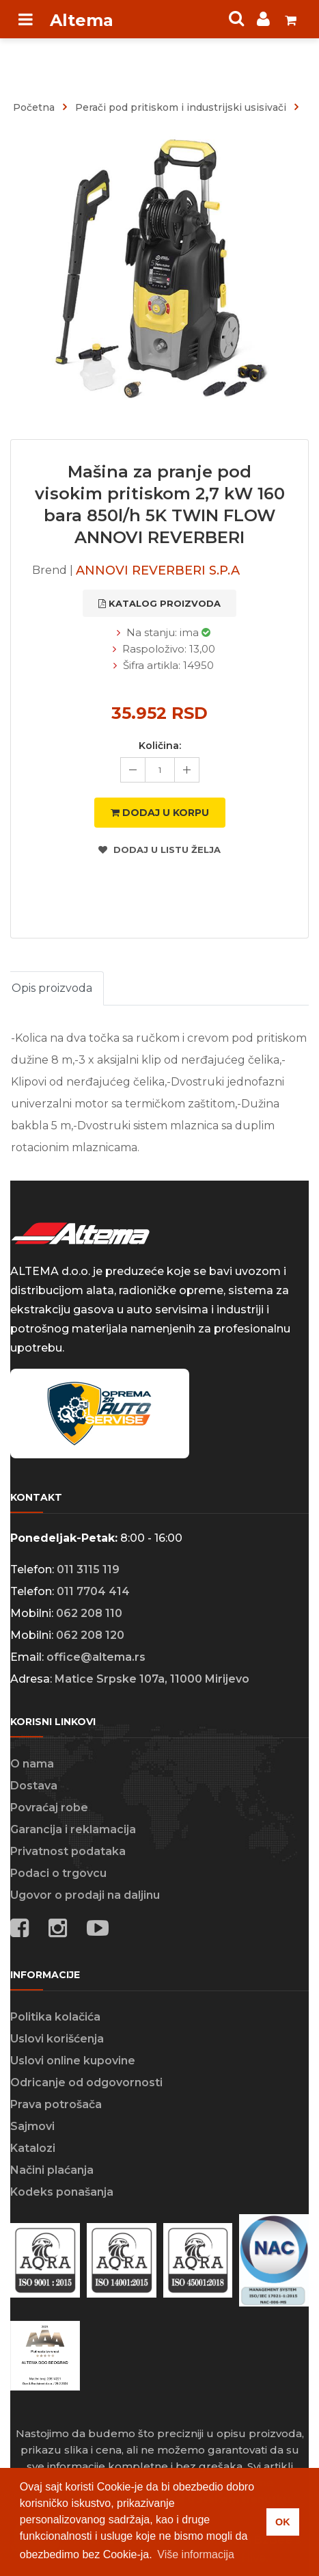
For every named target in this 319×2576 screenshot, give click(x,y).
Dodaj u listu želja (159, 849)
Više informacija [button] (195, 2554)
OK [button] (282, 2521)
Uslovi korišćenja (57, 2038)
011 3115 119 (88, 1569)
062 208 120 (90, 1635)
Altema (81, 20)
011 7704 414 (93, 1591)
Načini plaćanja (52, 2170)
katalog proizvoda (159, 603)
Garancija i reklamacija (73, 1829)
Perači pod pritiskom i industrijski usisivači (180, 107)
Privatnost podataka (68, 1851)
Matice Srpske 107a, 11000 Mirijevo (152, 1678)
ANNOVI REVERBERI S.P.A (158, 570)
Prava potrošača (56, 2104)
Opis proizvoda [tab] (52, 988)
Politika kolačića (55, 2016)
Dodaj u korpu (160, 812)
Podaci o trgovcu (58, 1873)
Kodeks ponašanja (61, 2191)
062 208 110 (89, 1613)
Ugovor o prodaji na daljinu (85, 1895)
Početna (34, 107)
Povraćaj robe (49, 1807)
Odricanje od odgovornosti (86, 2082)
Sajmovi (32, 2126)
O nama (32, 1763)
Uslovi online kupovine (72, 2060)
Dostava (33, 1785)
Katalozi (32, 2148)
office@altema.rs (95, 1657)
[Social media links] (98, 1930)
